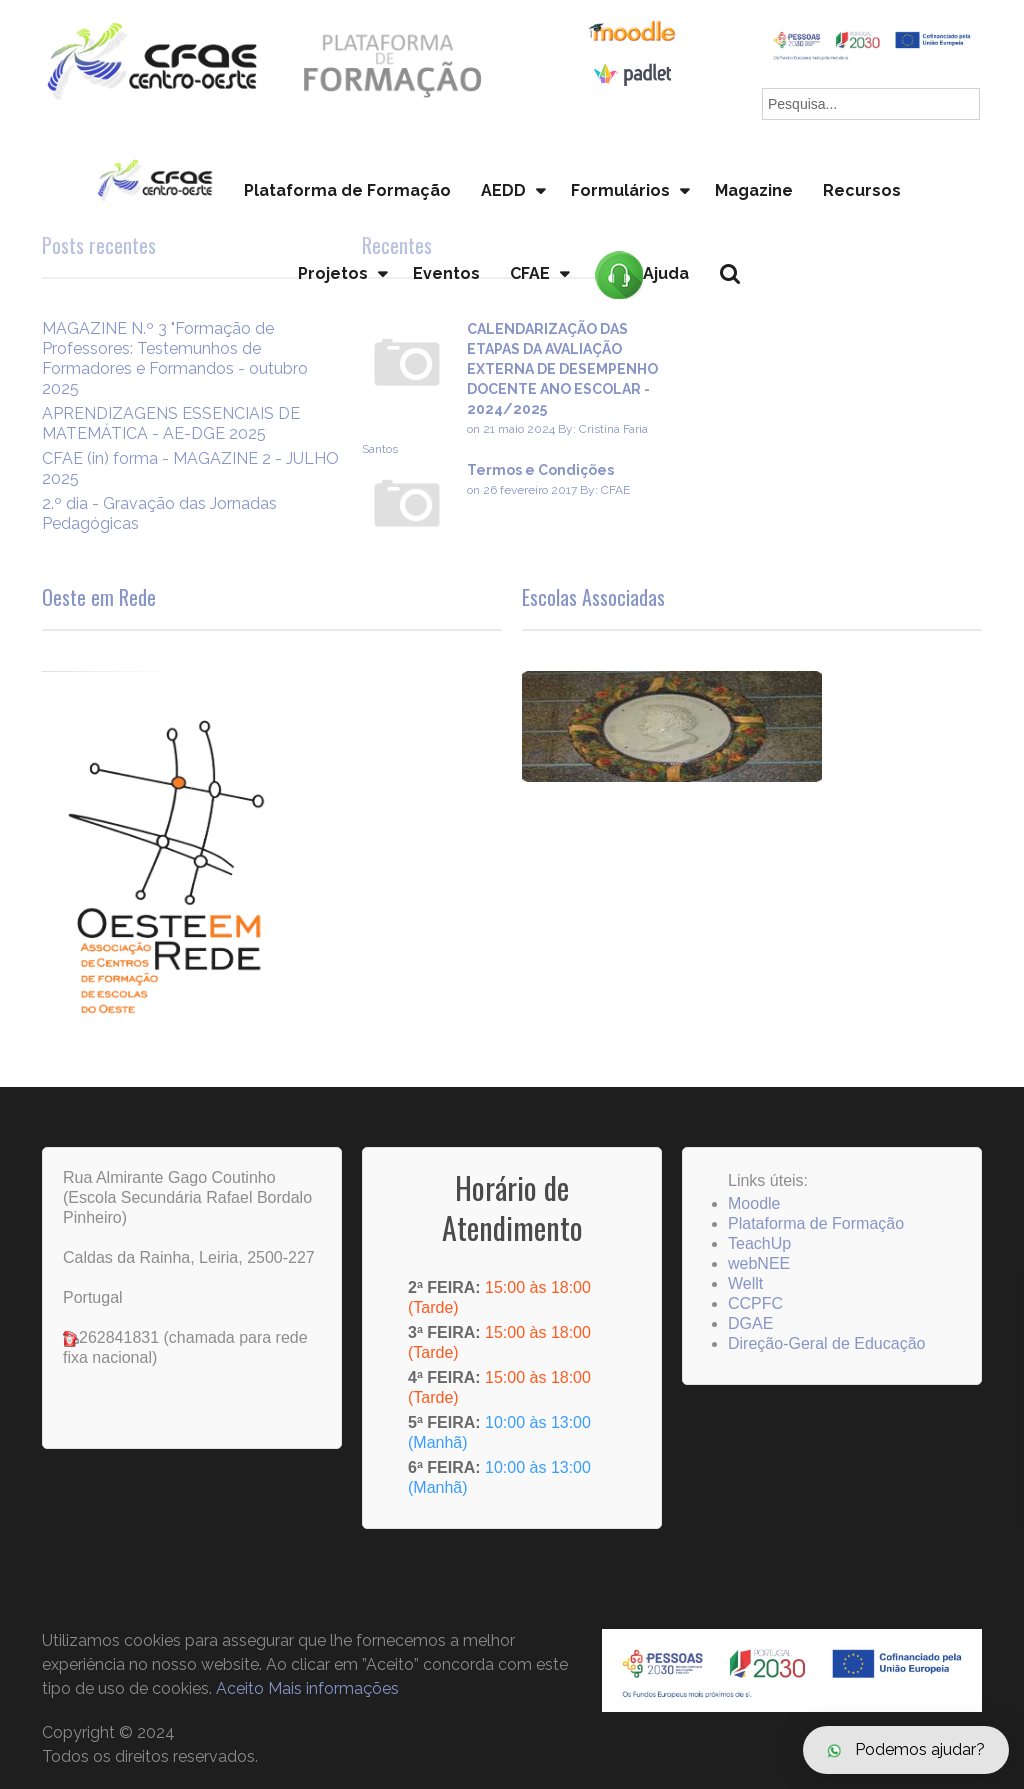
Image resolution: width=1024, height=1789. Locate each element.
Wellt (745, 1283)
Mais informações (333, 1688)
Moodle (754, 1203)
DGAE (750, 1323)
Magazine (754, 190)
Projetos (333, 273)
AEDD (503, 190)
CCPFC (755, 1303)
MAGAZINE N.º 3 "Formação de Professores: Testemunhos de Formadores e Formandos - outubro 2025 (175, 358)
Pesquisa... (741, 307)
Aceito (240, 1688)
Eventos (446, 273)
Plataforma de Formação (347, 190)
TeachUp (759, 1243)
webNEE (759, 1263)
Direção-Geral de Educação (826, 1343)
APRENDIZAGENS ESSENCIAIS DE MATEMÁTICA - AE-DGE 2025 (171, 423)
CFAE (530, 273)
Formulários (620, 190)
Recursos (862, 190)
